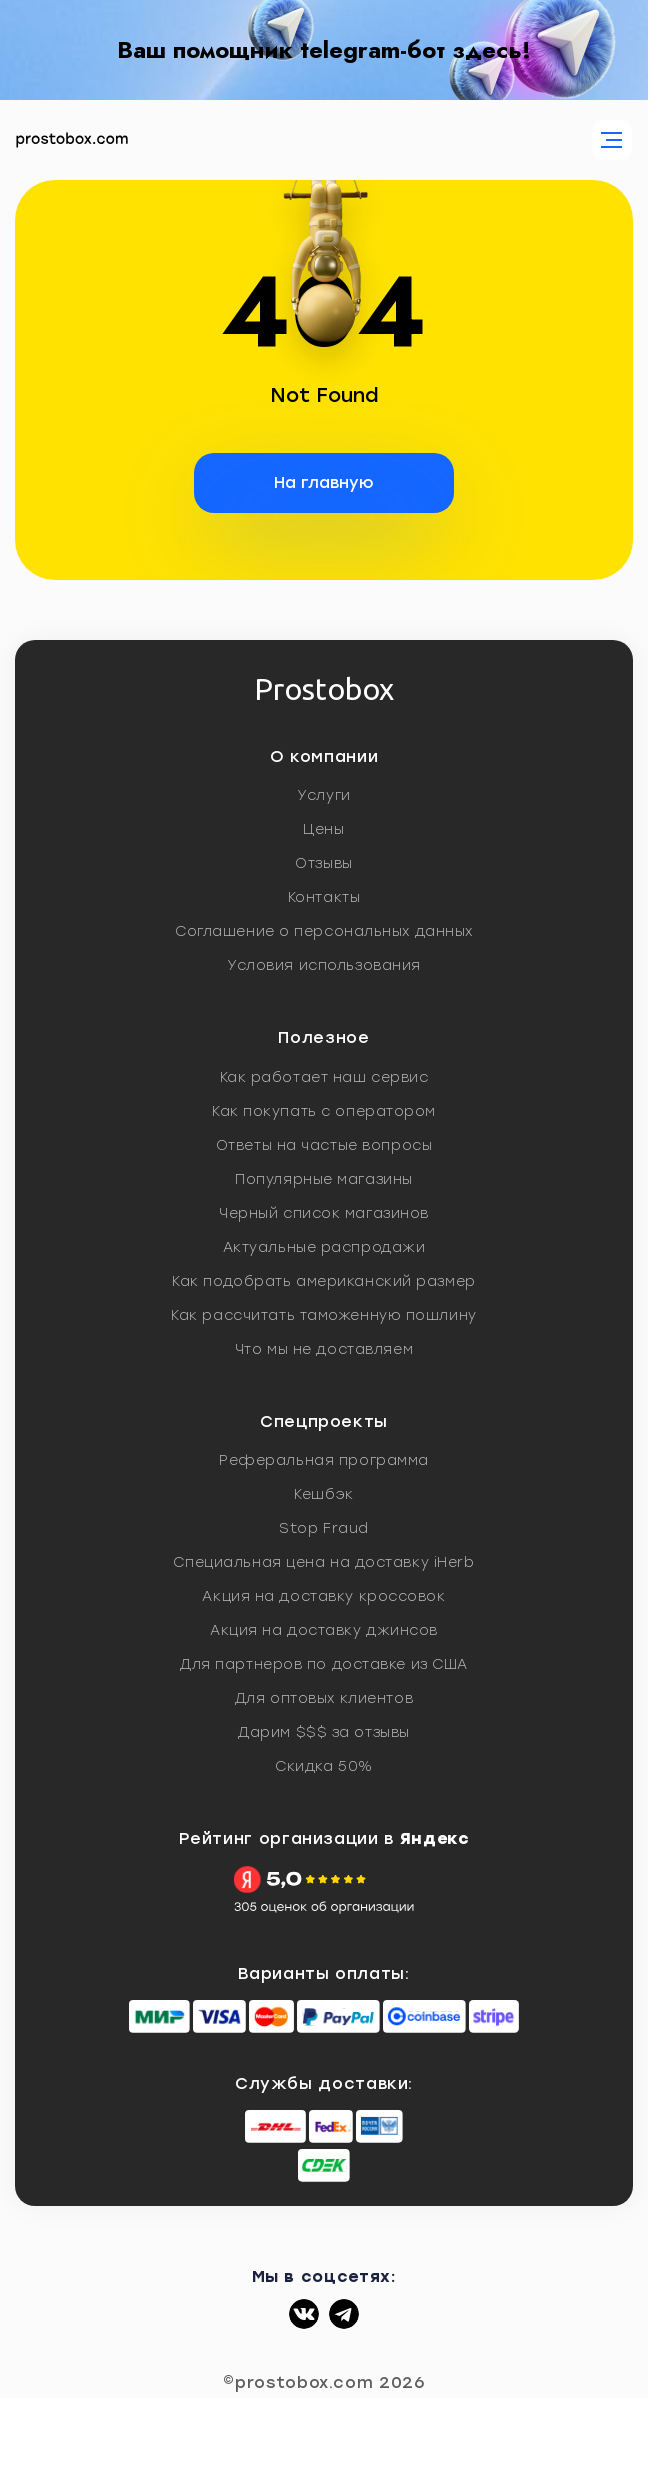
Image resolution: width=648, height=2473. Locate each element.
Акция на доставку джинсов (324, 1630)
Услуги (323, 795)
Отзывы (323, 863)
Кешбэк (323, 1494)
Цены (323, 829)
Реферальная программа (324, 1460)
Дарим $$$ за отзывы (324, 1732)
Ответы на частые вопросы (324, 1145)
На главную (324, 482)
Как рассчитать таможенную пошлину (323, 1315)
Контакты (324, 897)
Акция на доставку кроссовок (323, 1596)
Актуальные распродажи (324, 1247)
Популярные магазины (324, 1179)
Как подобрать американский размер (323, 1281)
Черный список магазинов (324, 1213)
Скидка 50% (324, 1766)
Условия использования (324, 965)
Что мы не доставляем (324, 1349)
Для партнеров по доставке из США (324, 1664)
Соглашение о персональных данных (324, 931)
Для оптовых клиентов (324, 1698)
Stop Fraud (324, 1528)
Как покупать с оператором (324, 1111)
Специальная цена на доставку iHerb (323, 1562)
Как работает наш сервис (324, 1077)
